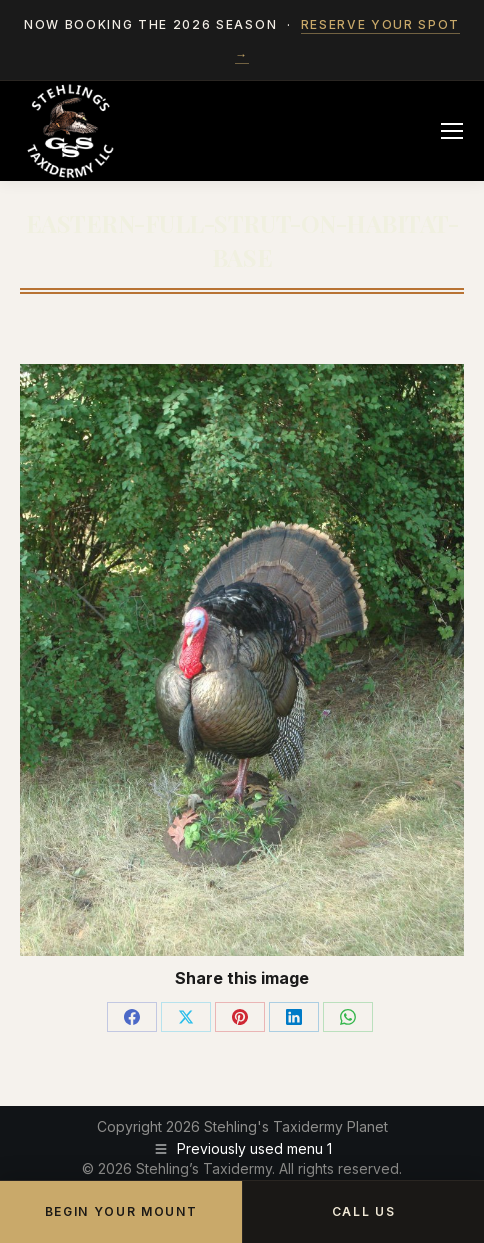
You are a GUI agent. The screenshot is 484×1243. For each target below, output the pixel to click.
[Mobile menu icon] (452, 131)
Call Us (364, 1211)
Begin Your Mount (121, 1211)
